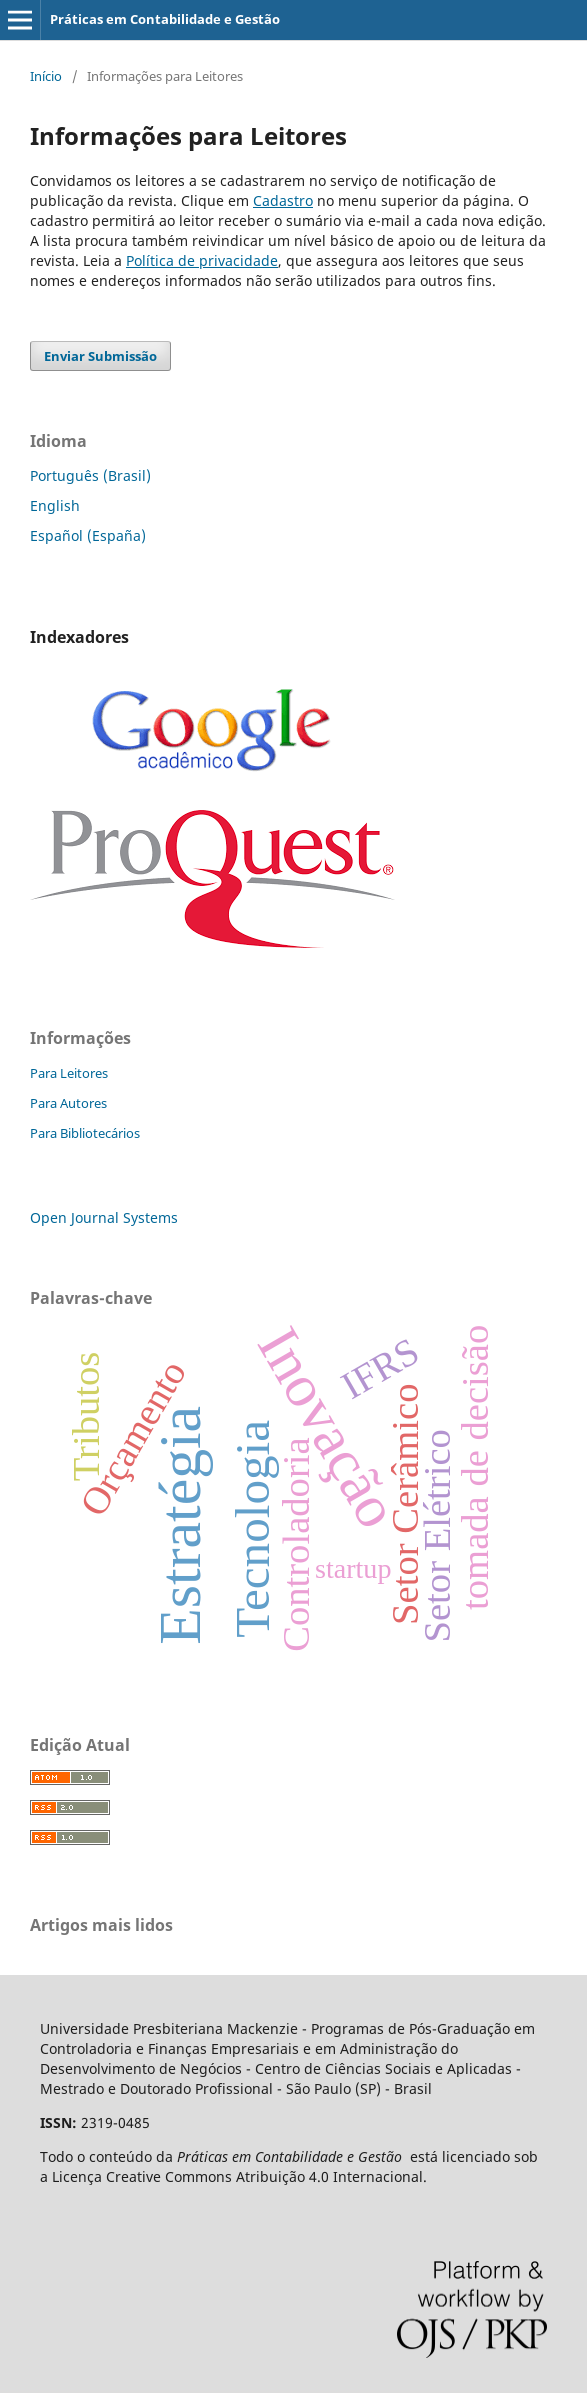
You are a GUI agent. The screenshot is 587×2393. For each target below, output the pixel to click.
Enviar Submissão (100, 356)
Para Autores (68, 1103)
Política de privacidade (202, 260)
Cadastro (283, 200)
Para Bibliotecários (85, 1133)
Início (46, 76)
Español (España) (88, 535)
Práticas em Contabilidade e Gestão (165, 19)
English (55, 505)
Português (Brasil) (90, 475)
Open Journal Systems (104, 1217)
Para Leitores (69, 1073)
